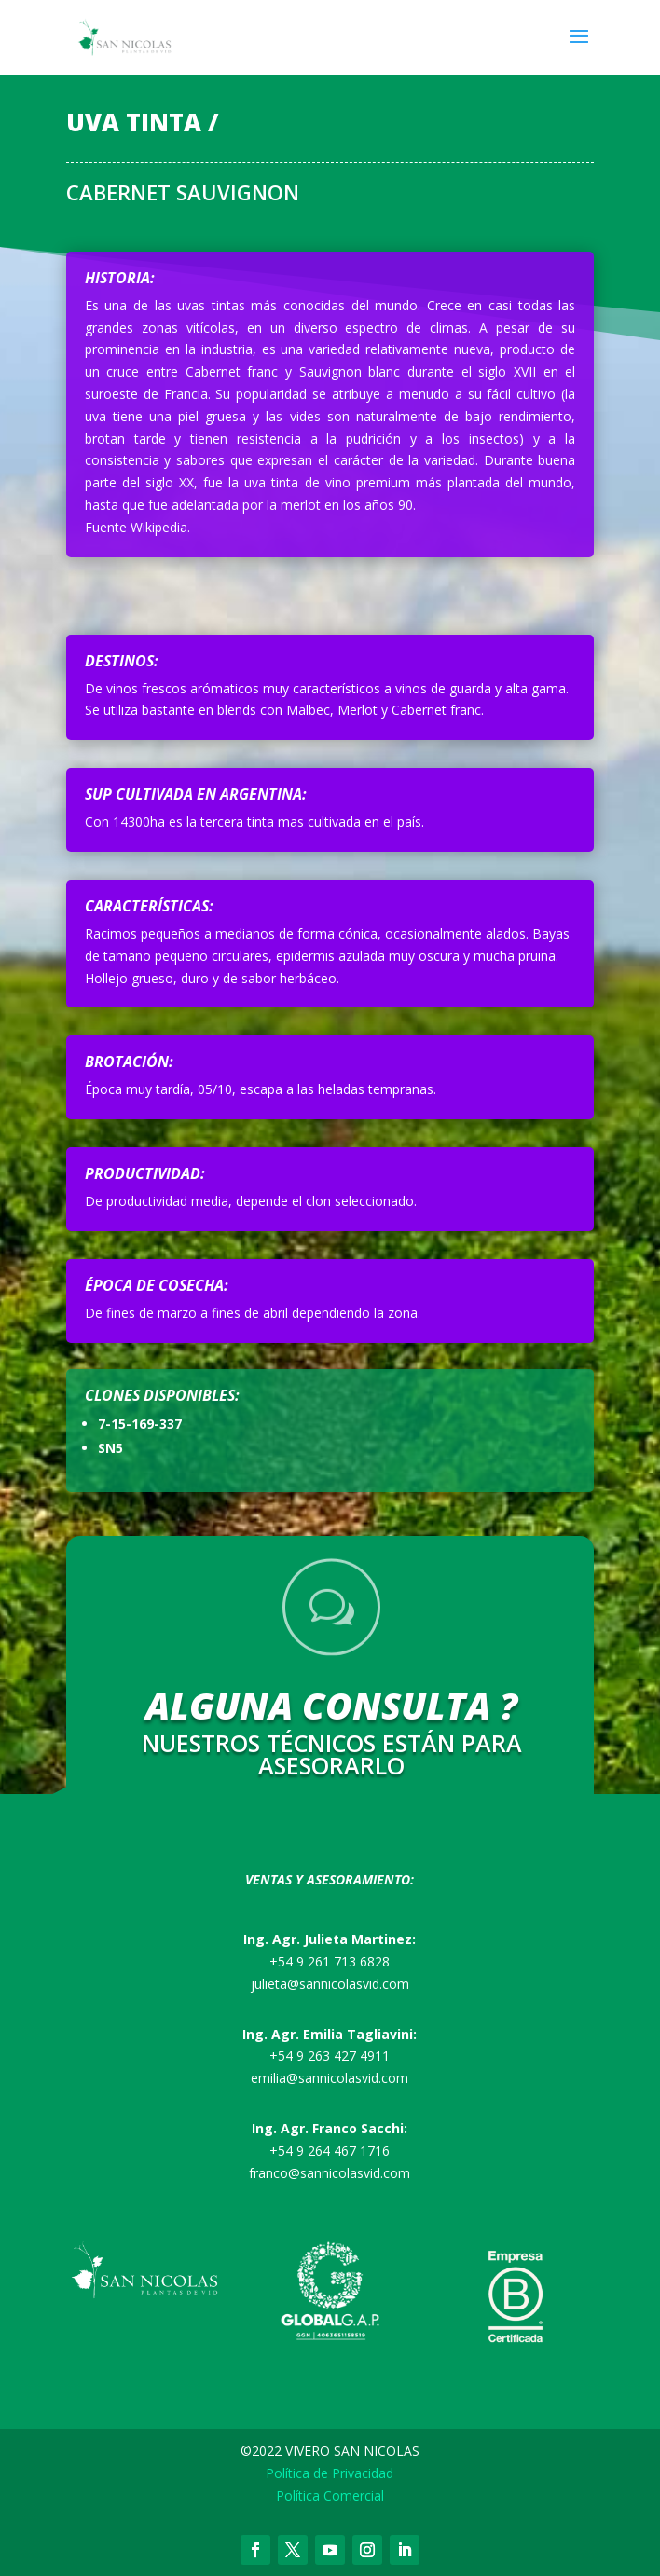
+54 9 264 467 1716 (329, 2150)
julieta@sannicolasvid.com (330, 1984)
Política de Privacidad (329, 2473)
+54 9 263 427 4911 (329, 2055)
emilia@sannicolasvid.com (329, 2078)
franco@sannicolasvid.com (329, 2173)
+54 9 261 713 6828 (329, 1961)
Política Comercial (330, 2495)
